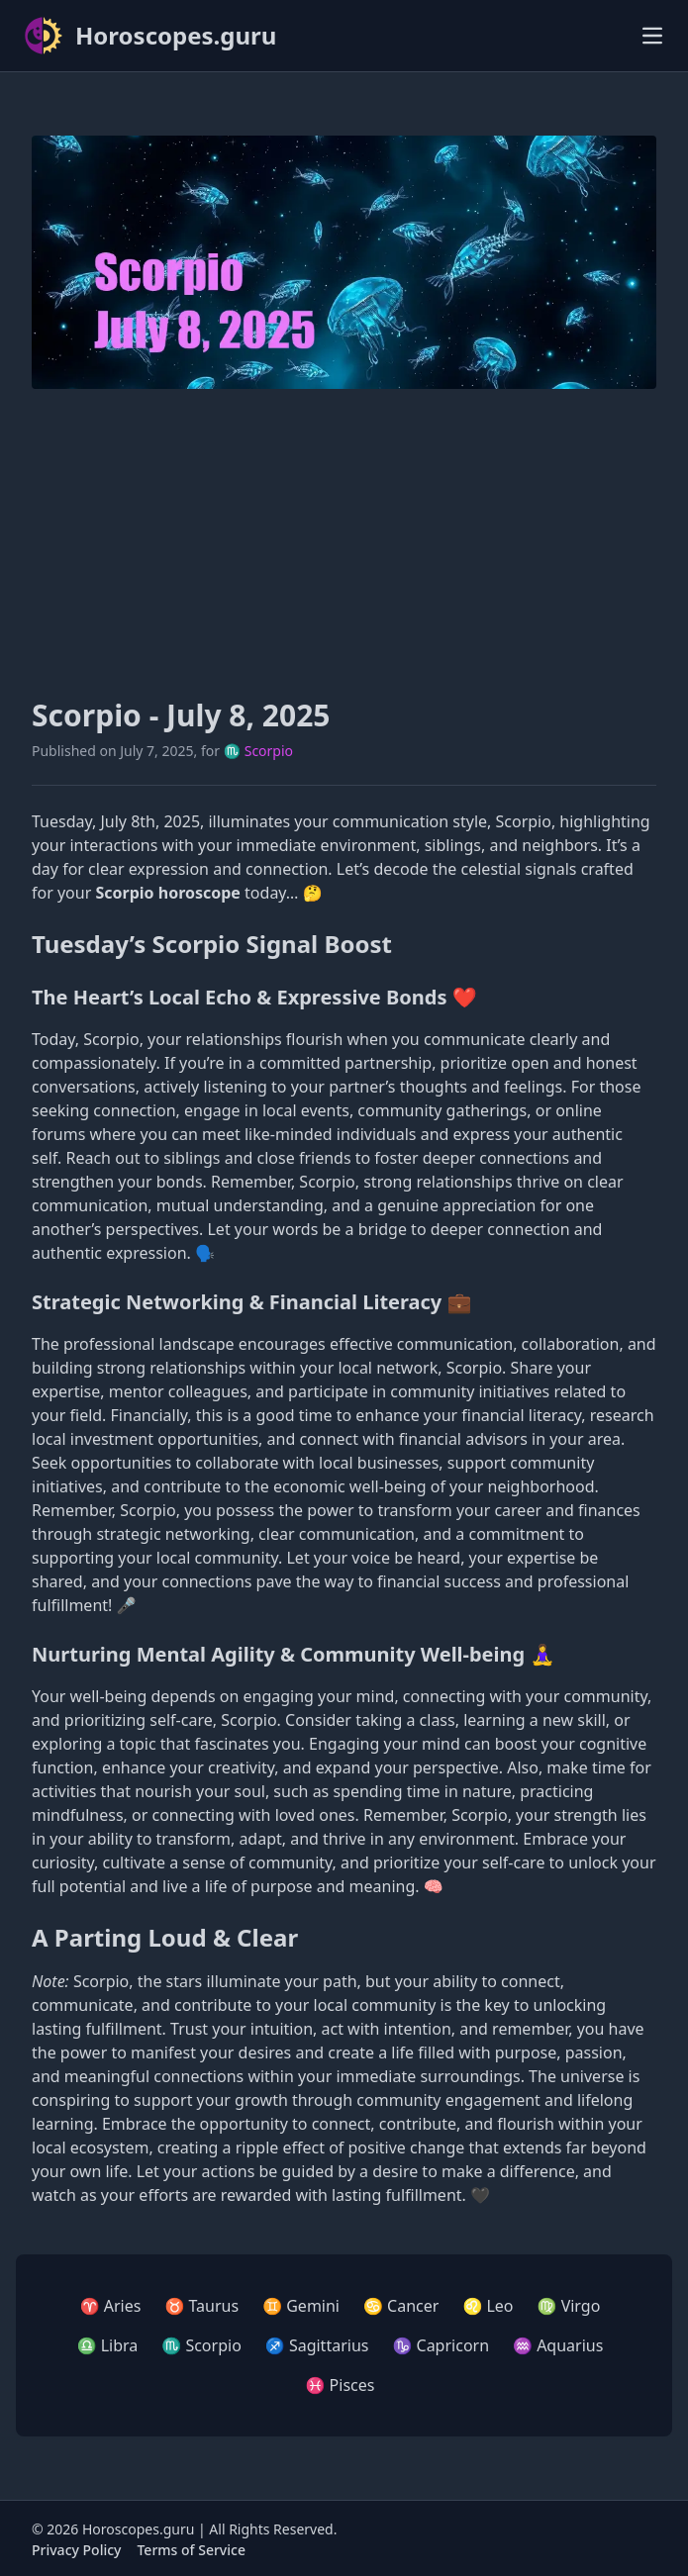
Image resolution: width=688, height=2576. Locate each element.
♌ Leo (487, 2306)
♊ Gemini (301, 2306)
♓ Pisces (340, 2385)
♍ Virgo (569, 2306)
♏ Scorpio (258, 750)
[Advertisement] (344, 543)
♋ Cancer (401, 2306)
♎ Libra (108, 2345)
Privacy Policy (76, 2549)
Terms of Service (191, 2549)
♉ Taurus (201, 2306)
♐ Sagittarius (317, 2345)
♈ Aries (111, 2306)
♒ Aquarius (558, 2345)
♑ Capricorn (440, 2345)
